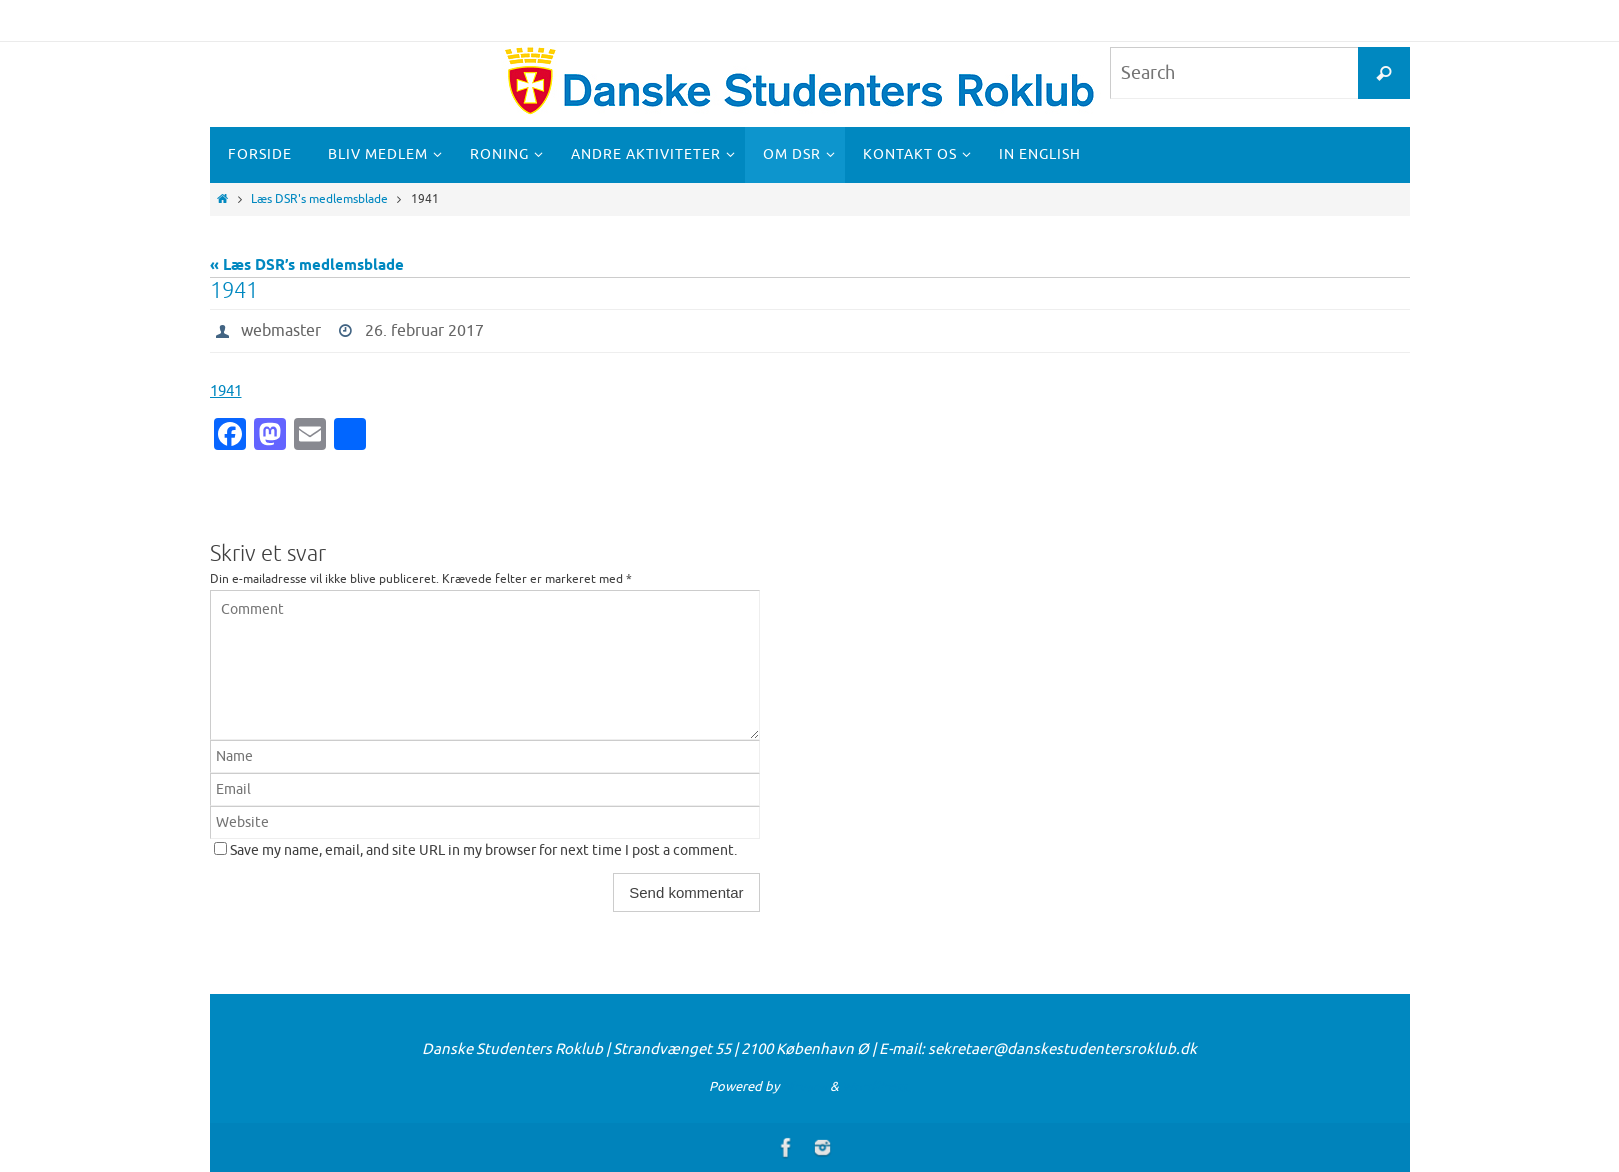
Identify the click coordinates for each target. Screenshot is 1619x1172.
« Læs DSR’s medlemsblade (307, 266)
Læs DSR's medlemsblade (319, 199)
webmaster (281, 331)
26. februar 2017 (424, 331)
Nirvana (804, 1086)
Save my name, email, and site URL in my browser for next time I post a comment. (483, 850)
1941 (226, 391)
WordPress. (876, 1086)
